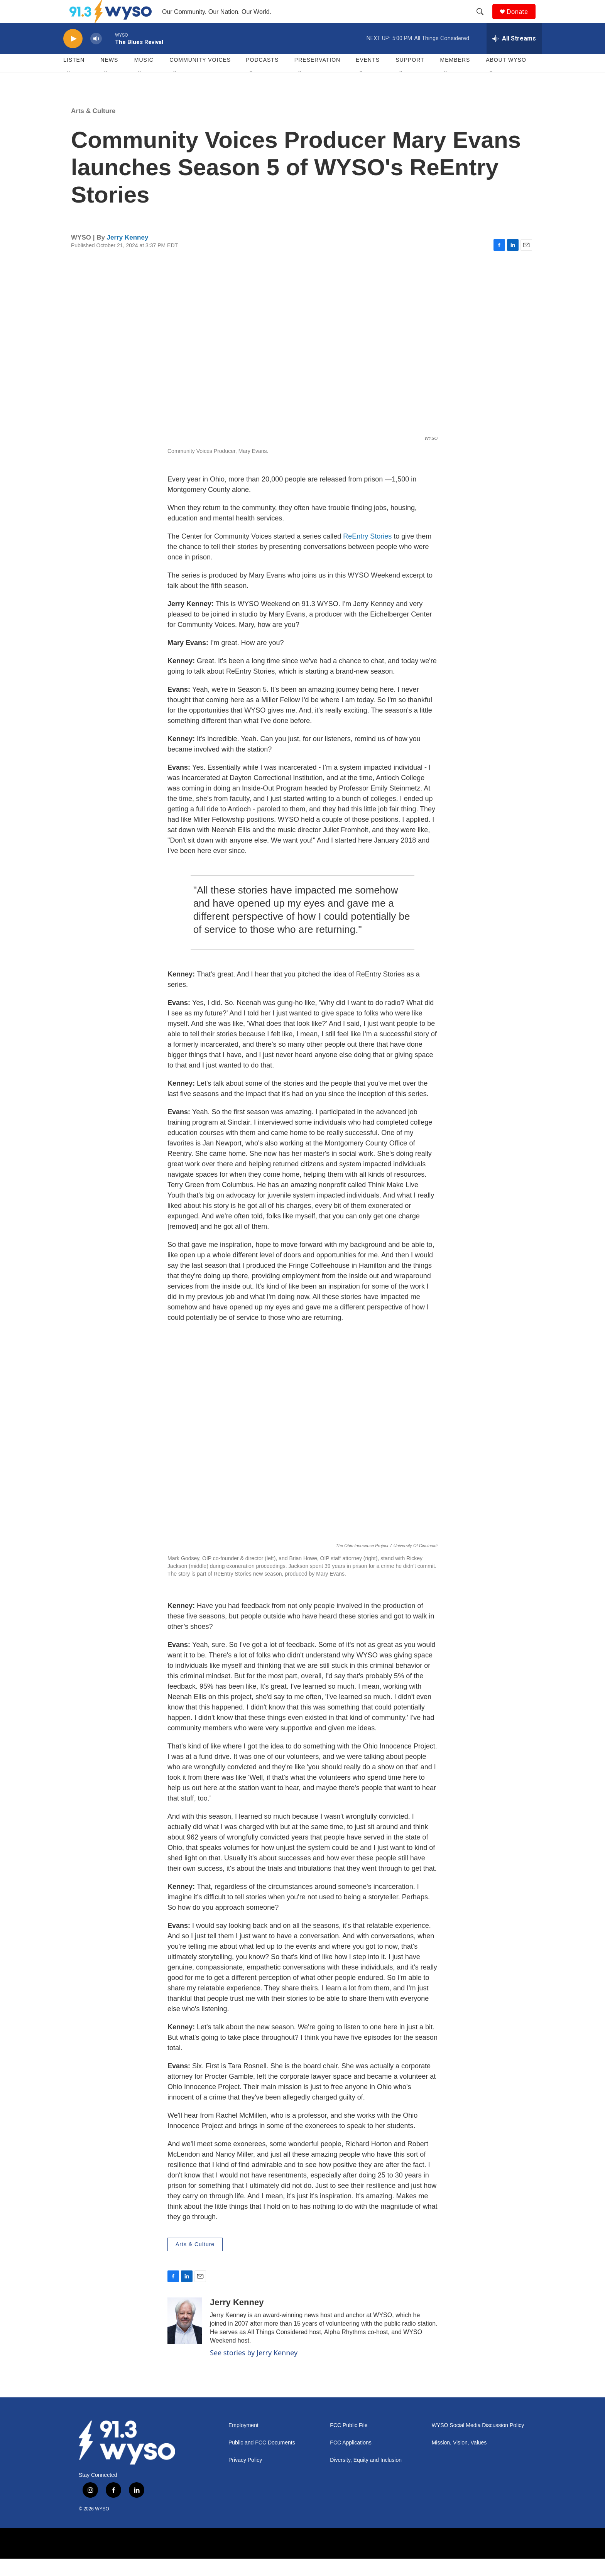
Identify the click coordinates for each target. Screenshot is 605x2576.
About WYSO (506, 77)
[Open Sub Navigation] (69, 89)
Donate (522, 20)
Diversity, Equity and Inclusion (366, 2477)
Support (409, 77)
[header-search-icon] (483, 20)
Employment (243, 2443)
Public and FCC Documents (261, 2460)
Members (455, 77)
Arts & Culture (93, 128)
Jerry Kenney (128, 254)
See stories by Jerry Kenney (253, 2370)
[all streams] (514, 56)
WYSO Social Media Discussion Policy (478, 2443)
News (109, 77)
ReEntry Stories (368, 553)
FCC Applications (350, 2460)
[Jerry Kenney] (184, 2338)
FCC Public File (348, 2443)
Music (144, 77)
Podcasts (262, 77)
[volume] (96, 56)
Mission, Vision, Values (459, 2460)
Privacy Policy (245, 2477)
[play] (73, 56)
